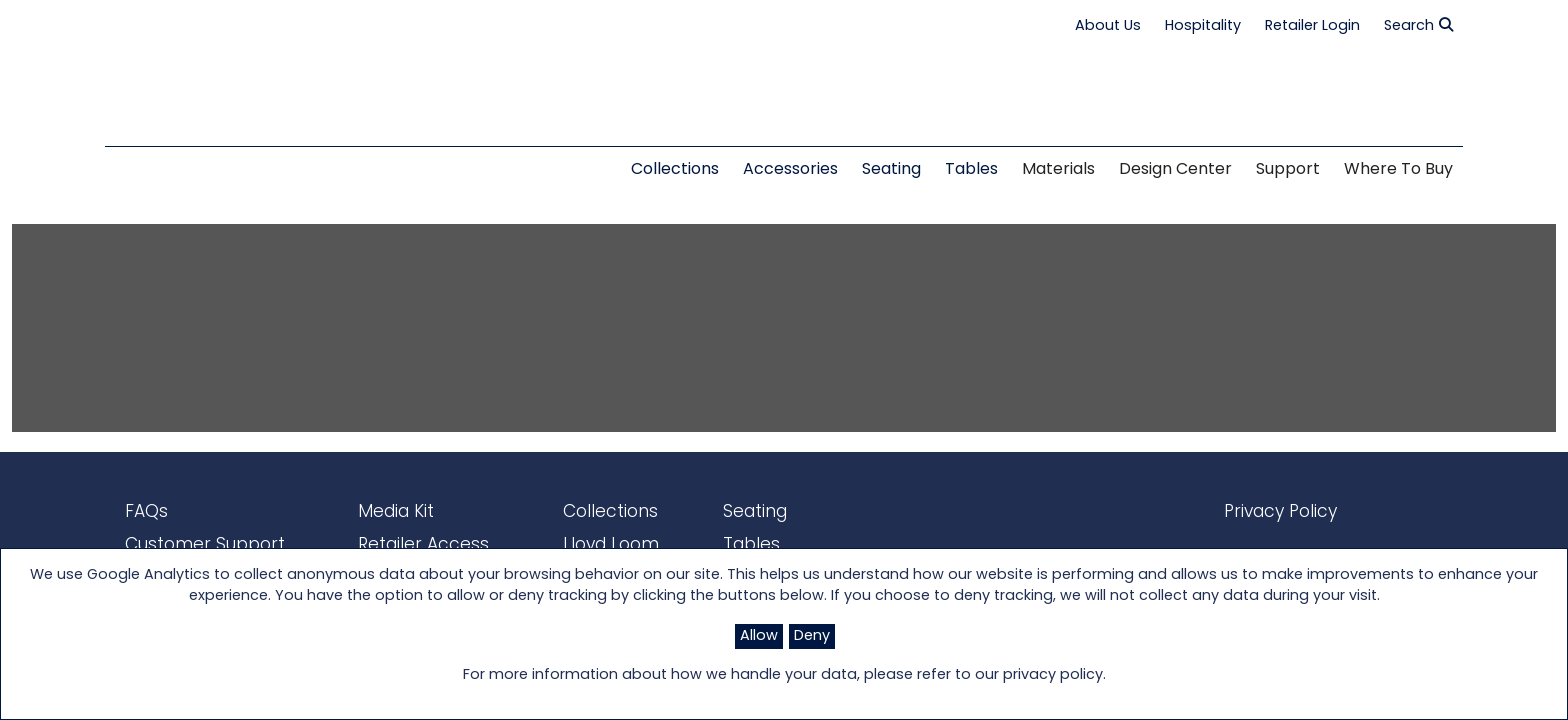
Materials (1058, 170)
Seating (706, 511)
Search (1418, 26)
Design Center (1175, 170)
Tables (702, 543)
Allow (759, 636)
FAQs (144, 511)
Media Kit (374, 511)
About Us (1108, 26)
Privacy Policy (1261, 511)
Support (1288, 170)
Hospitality (1203, 26)
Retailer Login (1312, 26)
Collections (574, 511)
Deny (812, 636)
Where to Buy (1398, 170)
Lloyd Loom (574, 543)
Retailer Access (397, 543)
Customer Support (197, 543)
